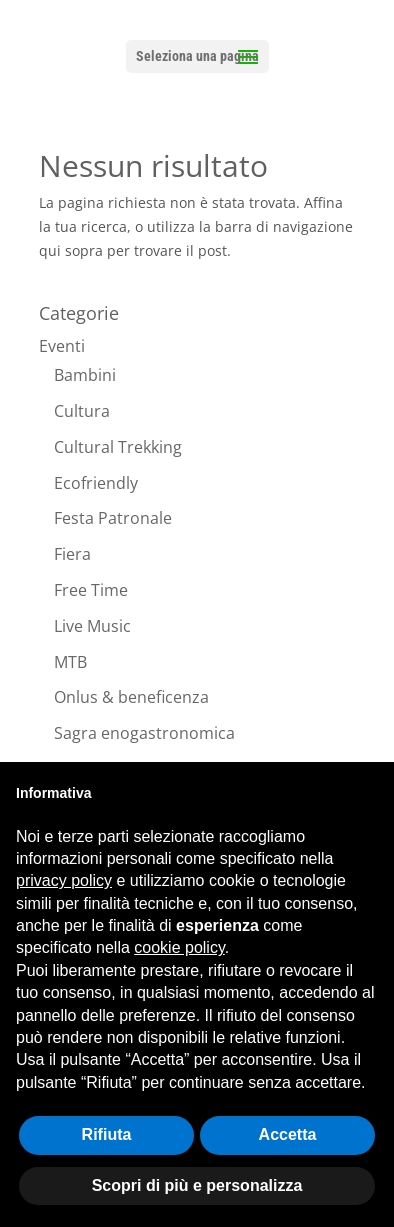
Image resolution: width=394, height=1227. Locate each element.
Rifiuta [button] (107, 1134)
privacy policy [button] (64, 880)
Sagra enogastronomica (144, 733)
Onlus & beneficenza (131, 697)
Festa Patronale (113, 518)
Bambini (85, 375)
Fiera (72, 554)
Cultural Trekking (118, 447)
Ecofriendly (96, 483)
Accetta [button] (288, 1134)
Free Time (91, 590)
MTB (70, 662)
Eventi (62, 346)
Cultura (82, 411)
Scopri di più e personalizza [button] (197, 1185)
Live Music (92, 626)
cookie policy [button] (179, 947)
